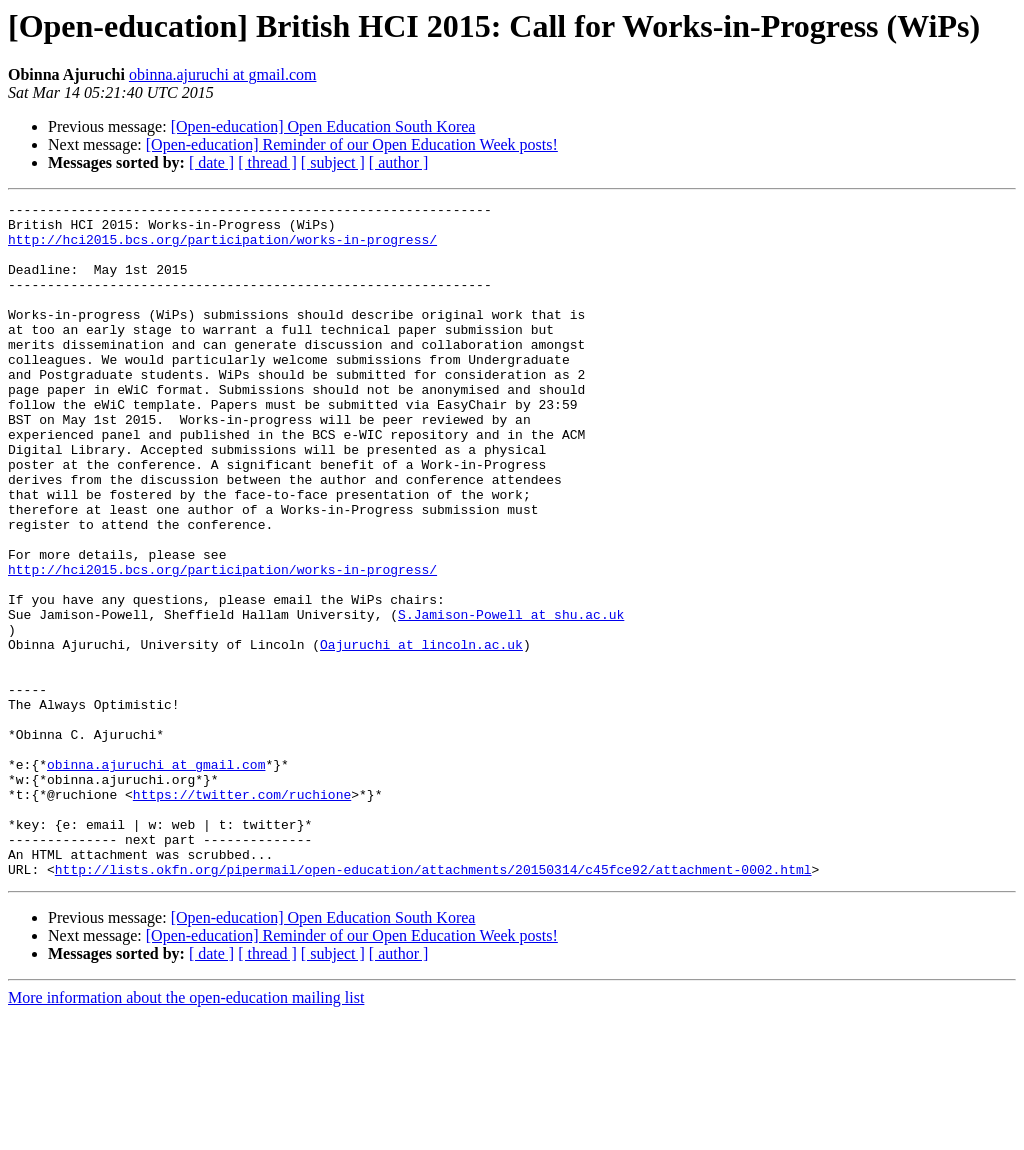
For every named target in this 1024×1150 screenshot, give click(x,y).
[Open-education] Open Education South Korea (323, 126)
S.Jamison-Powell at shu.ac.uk (511, 698)
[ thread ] (267, 162)
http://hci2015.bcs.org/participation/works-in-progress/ (222, 248)
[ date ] (211, 162)
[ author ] (399, 162)
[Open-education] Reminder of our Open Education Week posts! (352, 144)
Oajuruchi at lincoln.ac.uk (421, 734)
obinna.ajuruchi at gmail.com (223, 74)
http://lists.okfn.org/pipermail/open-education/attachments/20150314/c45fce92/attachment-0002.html (433, 1004)
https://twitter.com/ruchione (242, 914)
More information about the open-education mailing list (186, 1132)
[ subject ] (333, 162)
